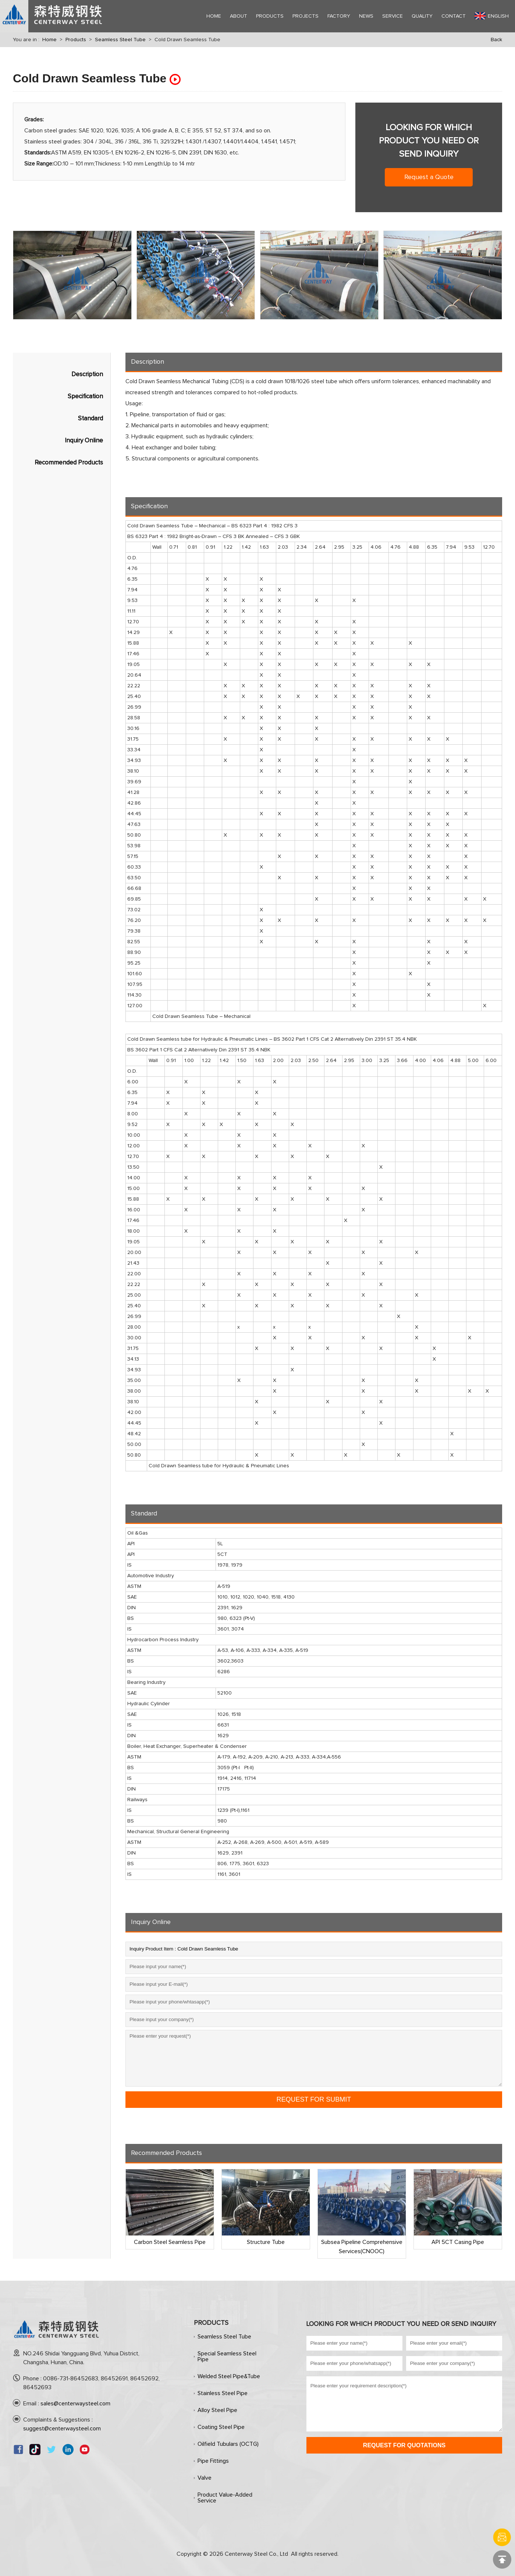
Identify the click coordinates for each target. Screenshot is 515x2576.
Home (49, 39)
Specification (85, 396)
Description (87, 374)
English (492, 15)
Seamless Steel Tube (120, 39)
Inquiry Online (84, 441)
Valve (205, 2478)
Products (75, 39)
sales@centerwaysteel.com (75, 2403)
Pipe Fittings (213, 2461)
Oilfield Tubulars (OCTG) (228, 2444)
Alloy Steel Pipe (217, 2410)
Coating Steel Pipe (221, 2427)
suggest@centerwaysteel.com (62, 2428)
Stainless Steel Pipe (223, 2393)
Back (496, 39)
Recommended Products (69, 463)
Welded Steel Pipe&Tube (229, 2376)
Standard (90, 419)
